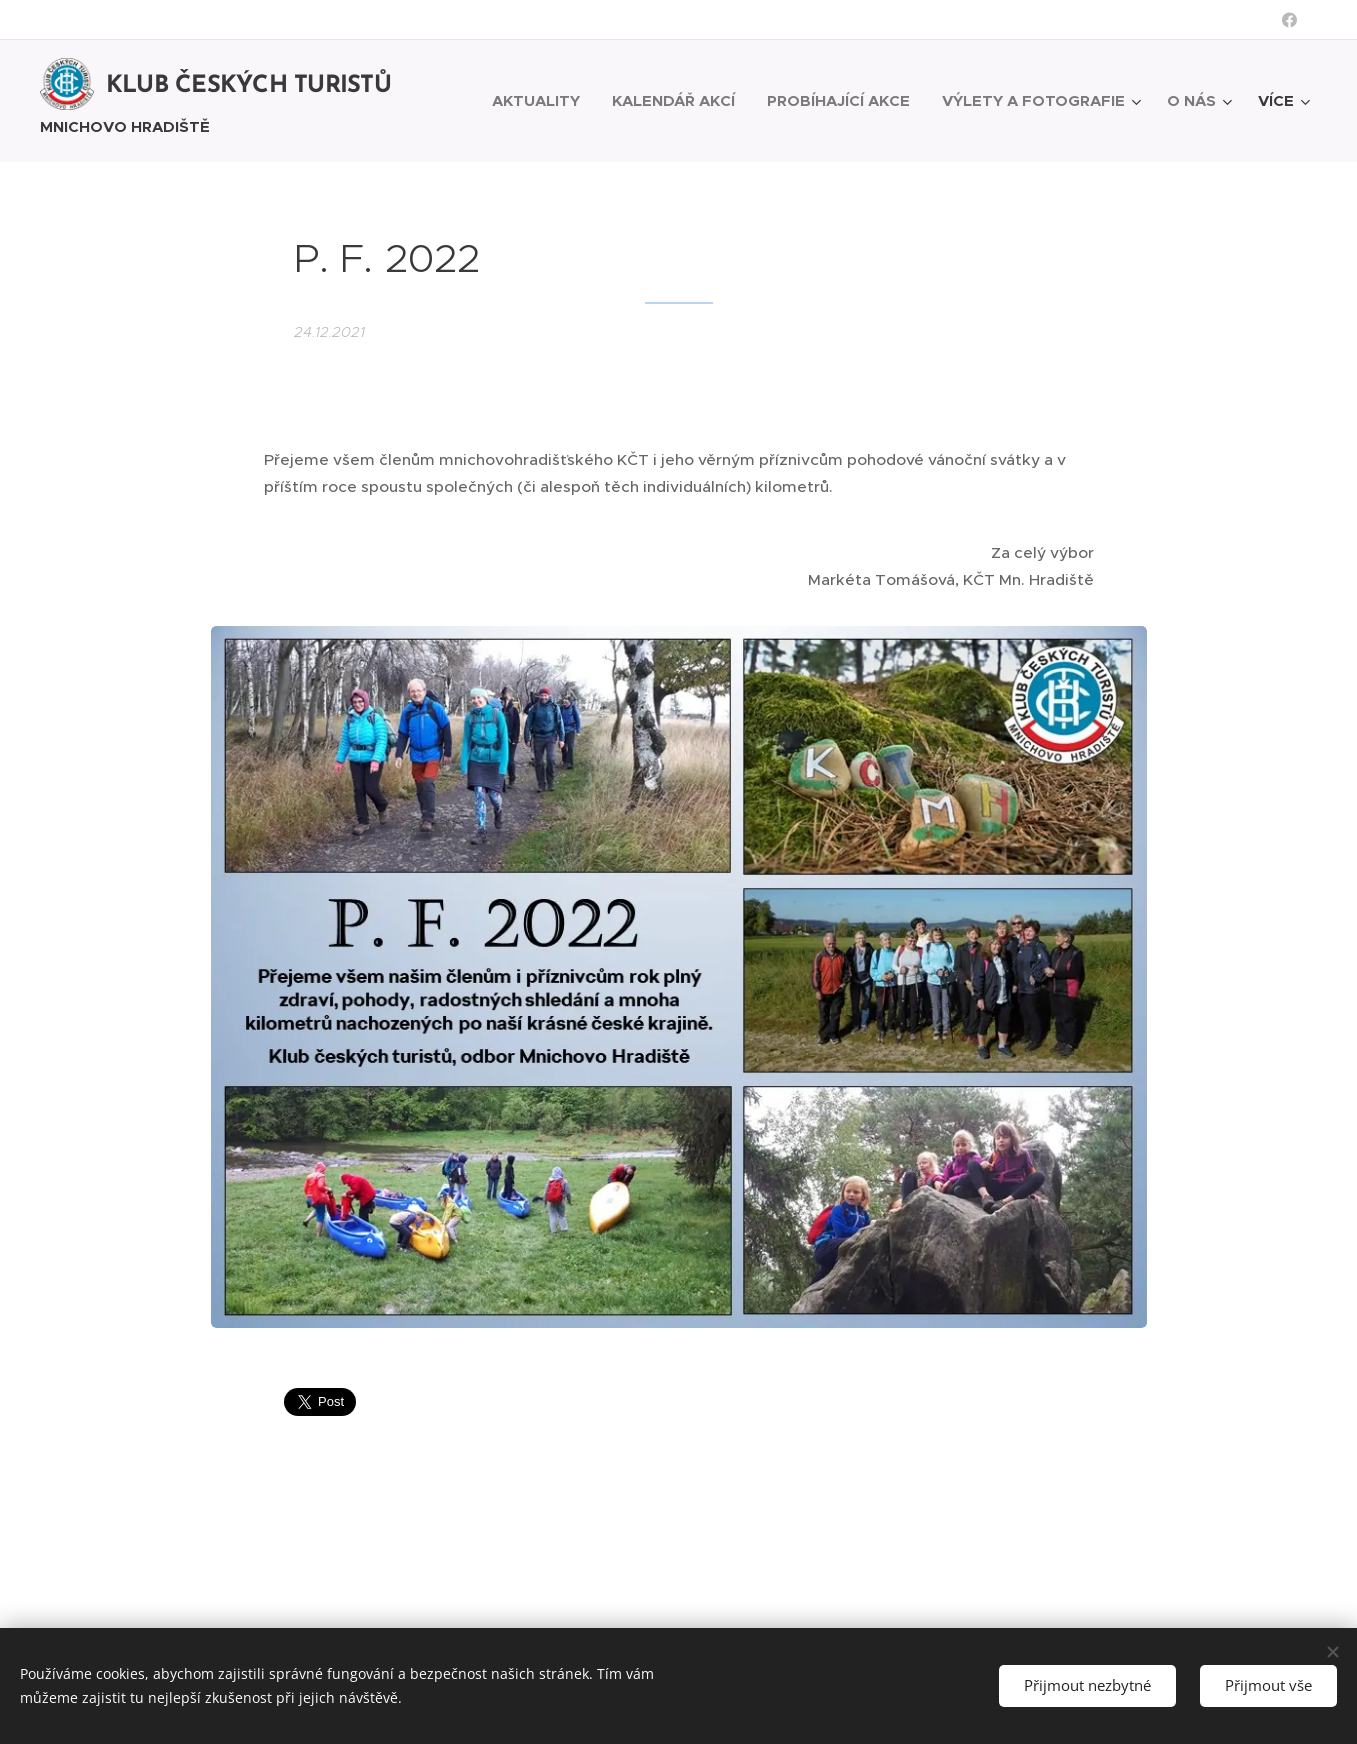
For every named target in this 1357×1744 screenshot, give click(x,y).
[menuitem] (541, 101)
